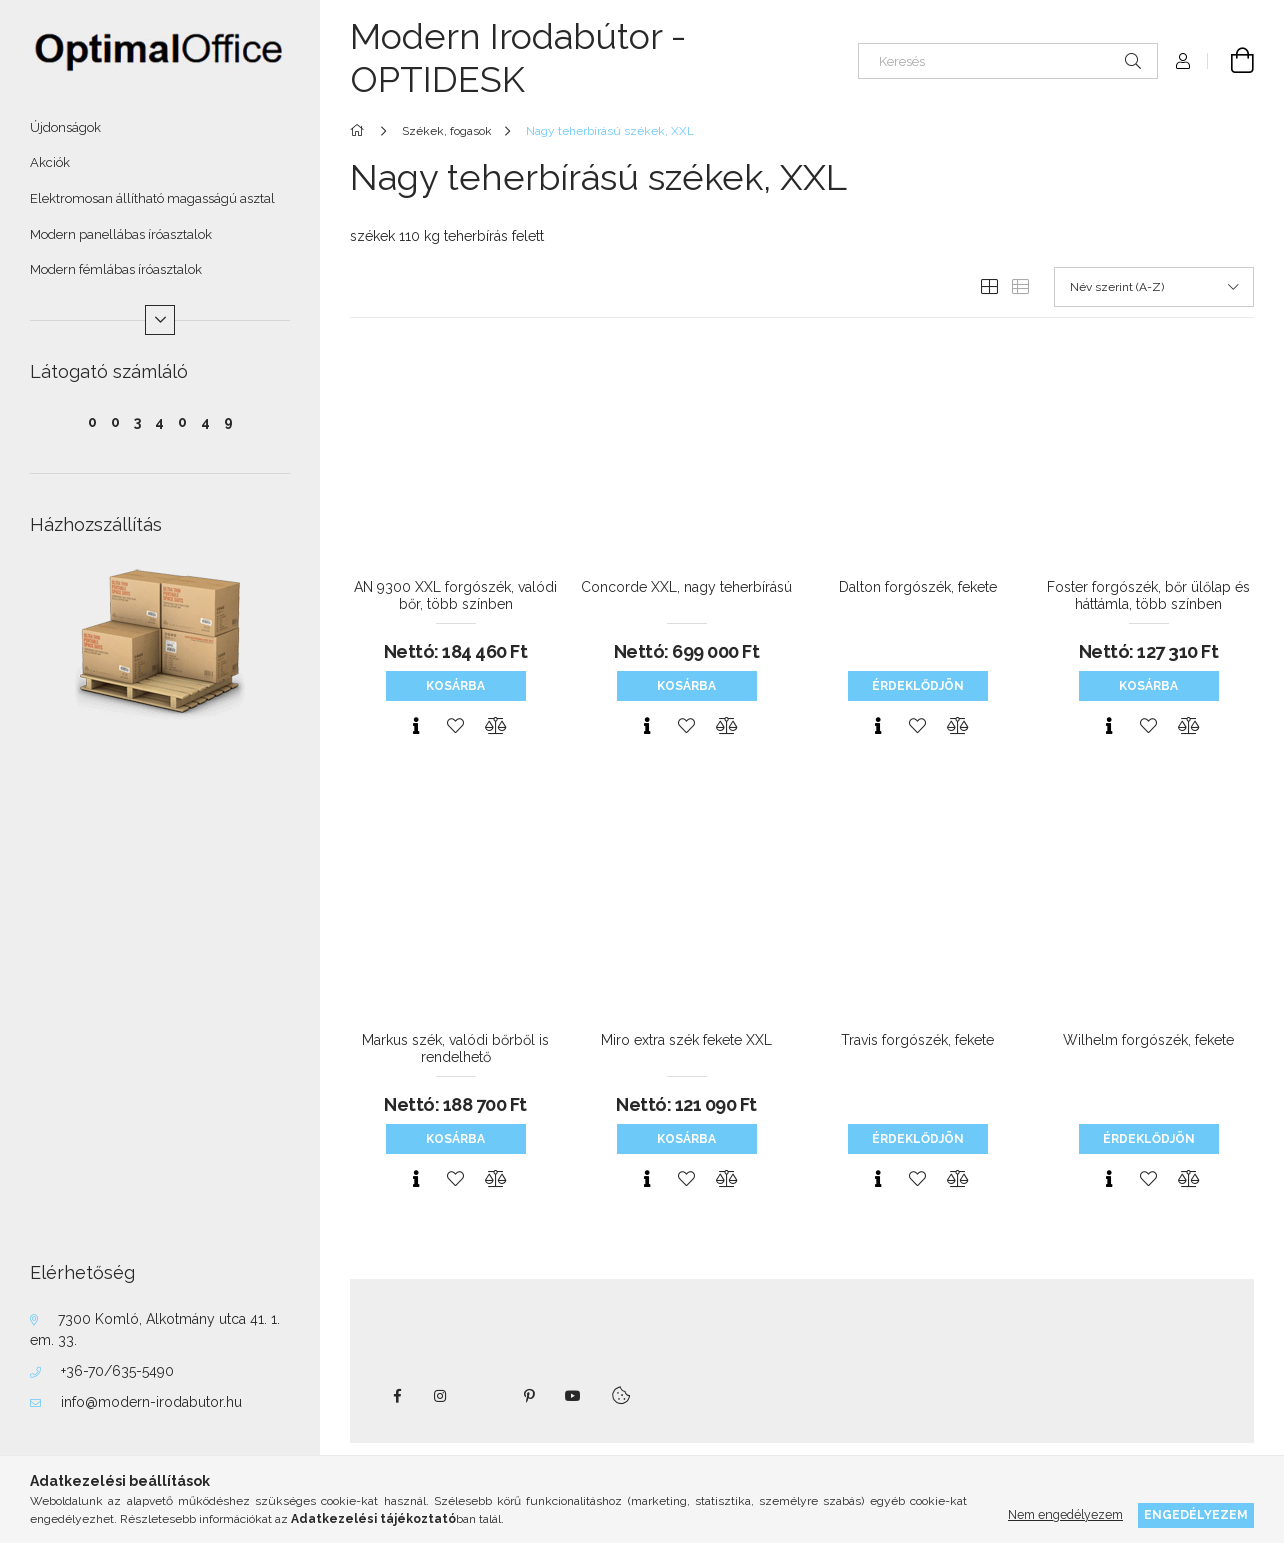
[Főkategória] (360, 131)
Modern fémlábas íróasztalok (116, 269)
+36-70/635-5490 (117, 1371)
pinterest (529, 1396)
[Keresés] (1008, 61)
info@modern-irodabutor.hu (151, 1402)
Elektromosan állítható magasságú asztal (152, 198)
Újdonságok (65, 127)
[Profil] (1183, 61)
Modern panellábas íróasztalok (121, 234)
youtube (573, 1396)
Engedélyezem (1196, 1514)
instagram (441, 1396)
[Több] (160, 320)
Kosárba (455, 686)
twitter (485, 1396)
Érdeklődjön (918, 686)
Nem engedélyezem (1065, 1514)
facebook (397, 1396)
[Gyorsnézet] (416, 726)
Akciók (50, 162)
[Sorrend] (1154, 287)
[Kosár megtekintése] (1231, 61)
